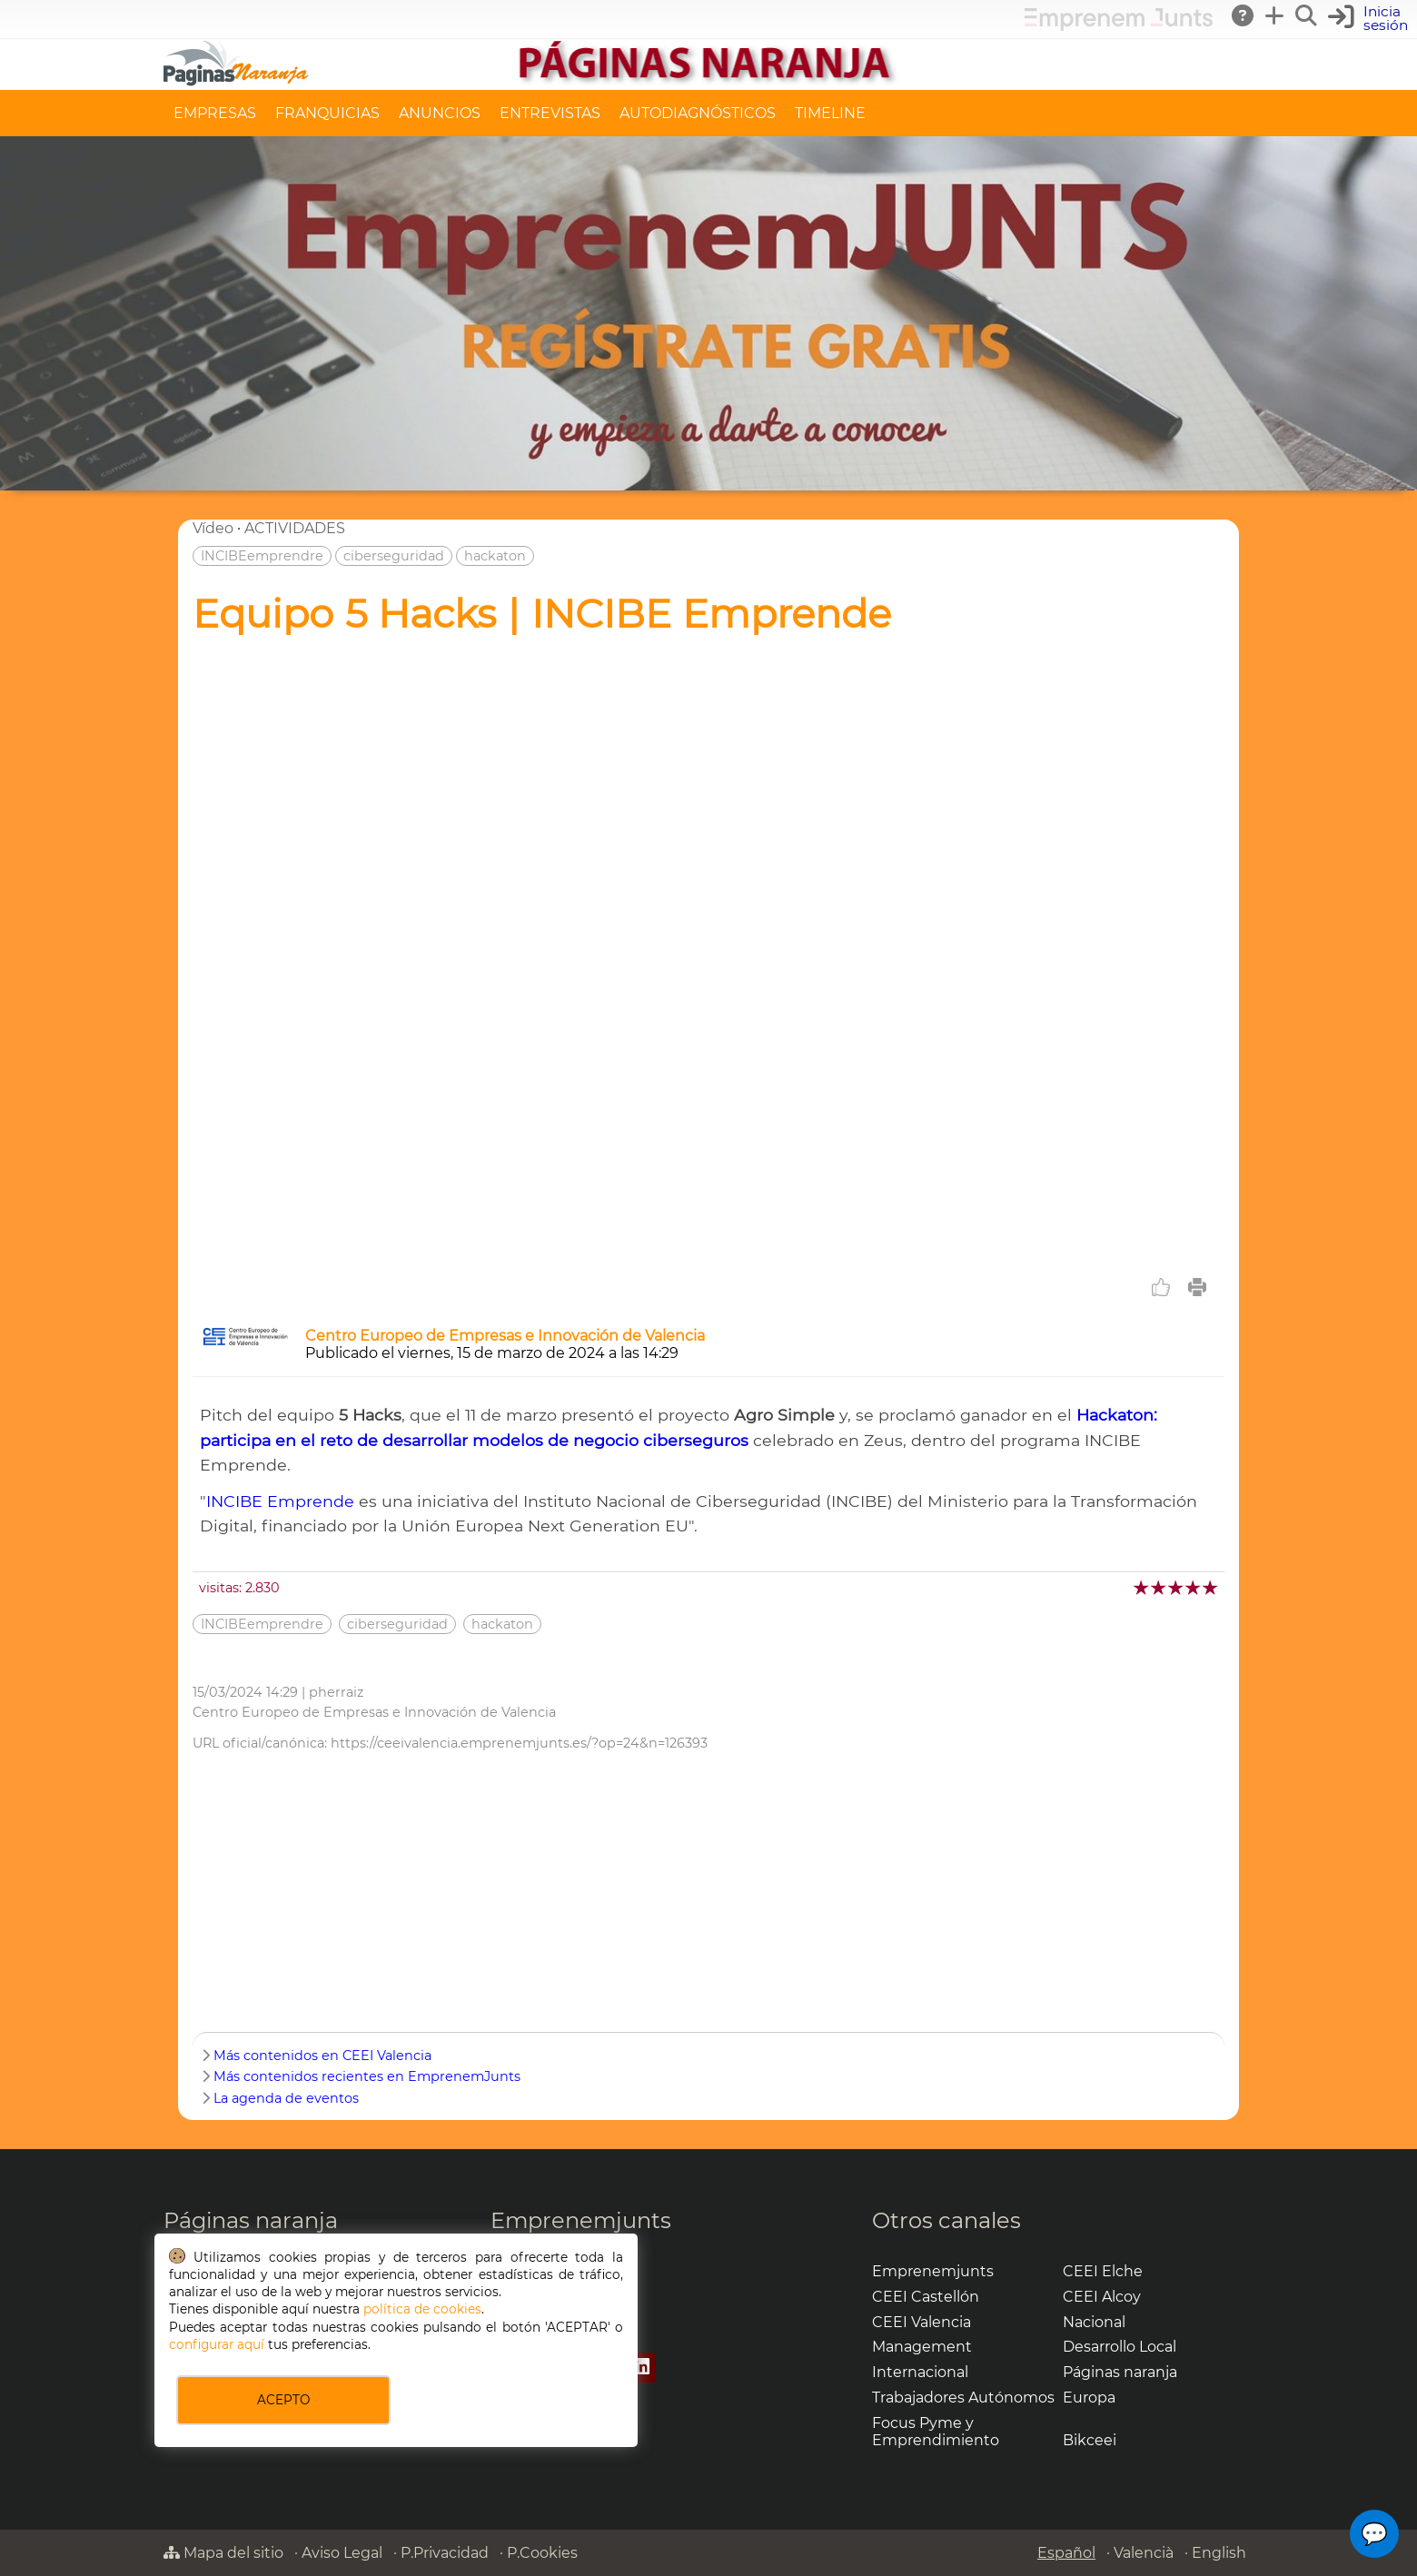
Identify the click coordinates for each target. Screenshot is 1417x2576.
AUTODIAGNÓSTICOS (697, 113)
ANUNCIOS (440, 113)
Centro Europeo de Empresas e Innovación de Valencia (505, 1335)
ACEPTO (283, 2400)
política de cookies (422, 2309)
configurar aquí (216, 2344)
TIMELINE (830, 113)
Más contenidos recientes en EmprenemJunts (366, 2076)
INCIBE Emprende (280, 1501)
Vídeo (213, 528)
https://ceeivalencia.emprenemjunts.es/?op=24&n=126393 (519, 1743)
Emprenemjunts (580, 2220)
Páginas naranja (251, 2220)
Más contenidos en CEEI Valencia (322, 2055)
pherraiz (336, 1692)
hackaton (495, 556)
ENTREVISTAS (550, 113)
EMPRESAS (214, 113)
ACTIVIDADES (294, 528)
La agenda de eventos (286, 2098)
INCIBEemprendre (262, 556)
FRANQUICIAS (327, 113)
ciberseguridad (393, 556)
